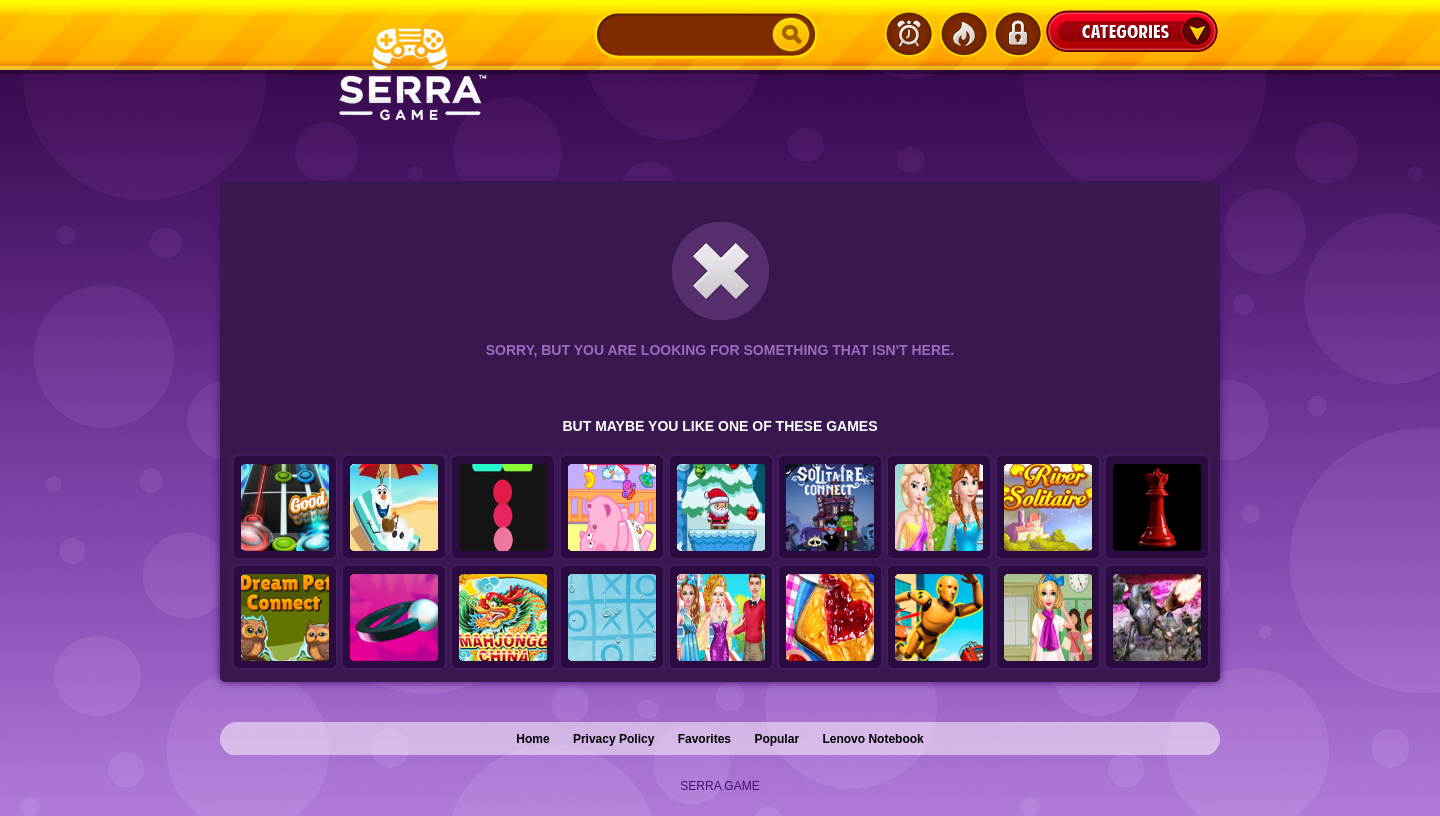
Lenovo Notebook (872, 739)
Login (1017, 34)
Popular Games (963, 34)
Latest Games (909, 34)
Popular (776, 739)
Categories (1132, 31)
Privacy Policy (613, 739)
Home (532, 739)
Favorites (704, 739)
